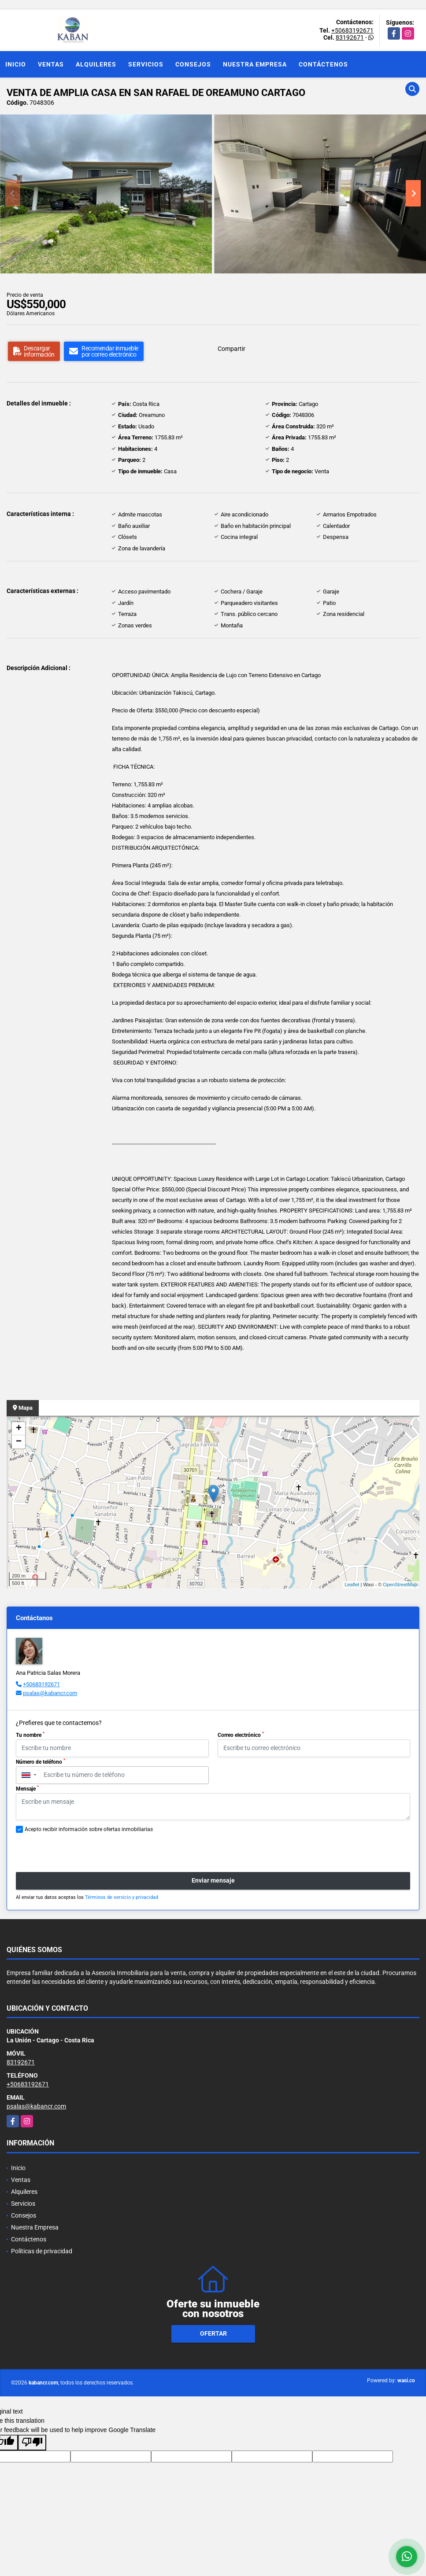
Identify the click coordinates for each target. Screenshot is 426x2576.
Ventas (51, 64)
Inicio (15, 64)
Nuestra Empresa (255, 64)
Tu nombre (30, 1734)
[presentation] (63, 1847)
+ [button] (19, 1428)
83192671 (350, 37)
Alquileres (96, 64)
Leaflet (352, 1584)
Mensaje (27, 1788)
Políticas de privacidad (41, 2251)
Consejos (193, 64)
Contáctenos (323, 64)
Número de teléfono (40, 1761)
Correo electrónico (241, 1734)
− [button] (19, 1441)
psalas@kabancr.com (50, 1693)
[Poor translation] (32, 2443)
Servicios (145, 64)
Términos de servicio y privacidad (121, 1897)
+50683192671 (352, 30)
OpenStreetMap (400, 1584)
